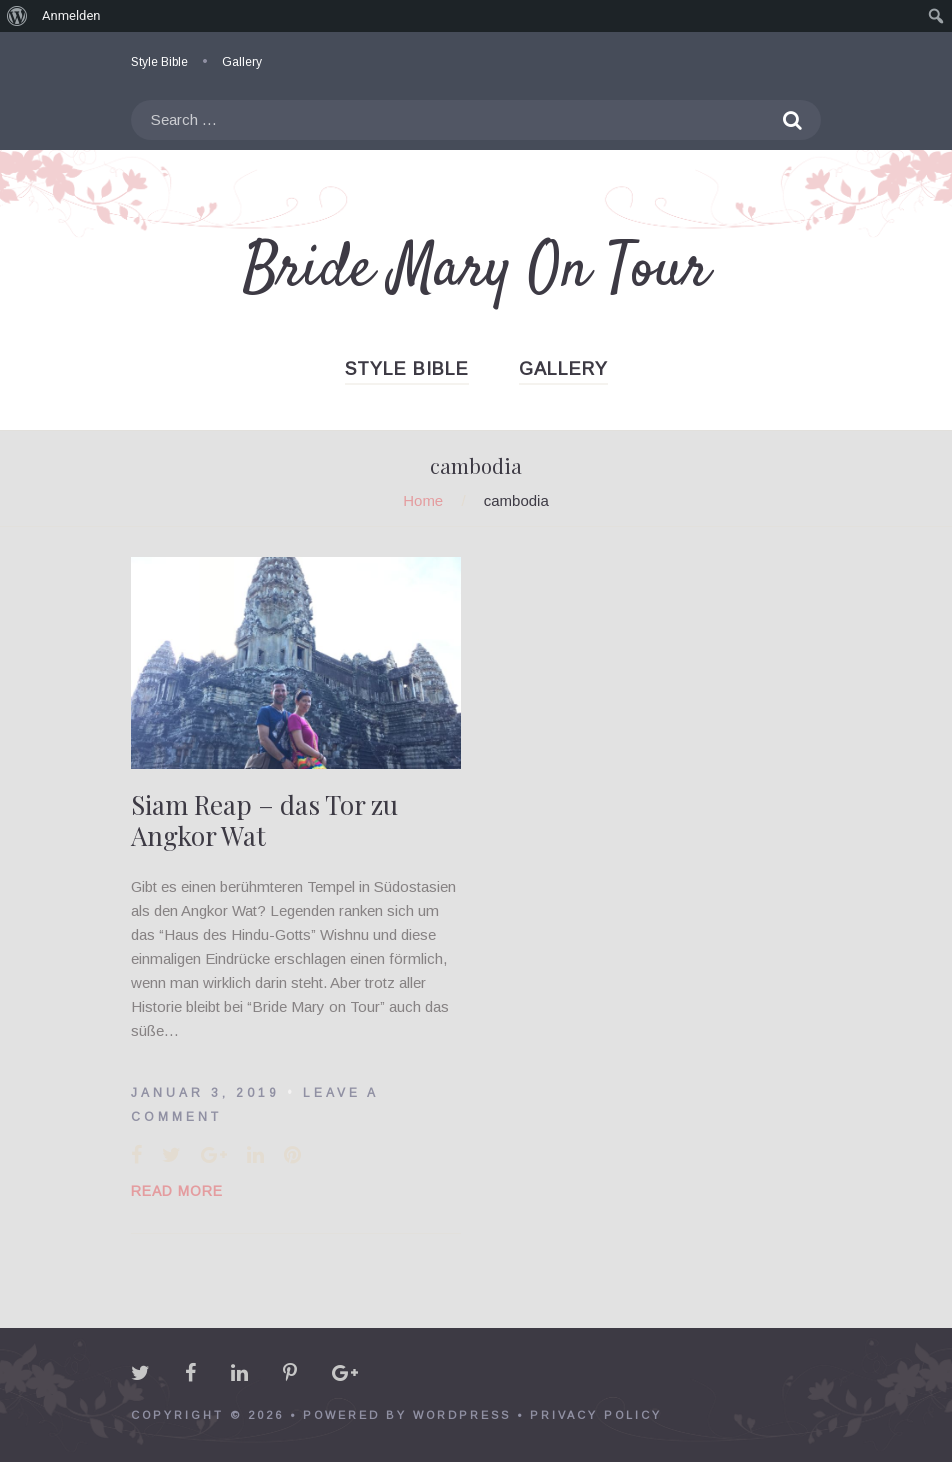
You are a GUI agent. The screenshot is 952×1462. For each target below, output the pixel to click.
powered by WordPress (407, 1415)
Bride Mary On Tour (476, 270)
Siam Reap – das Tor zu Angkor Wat (264, 820)
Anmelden (71, 15)
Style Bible (159, 62)
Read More (177, 1191)
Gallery (242, 62)
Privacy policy (596, 1415)
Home (423, 500)
